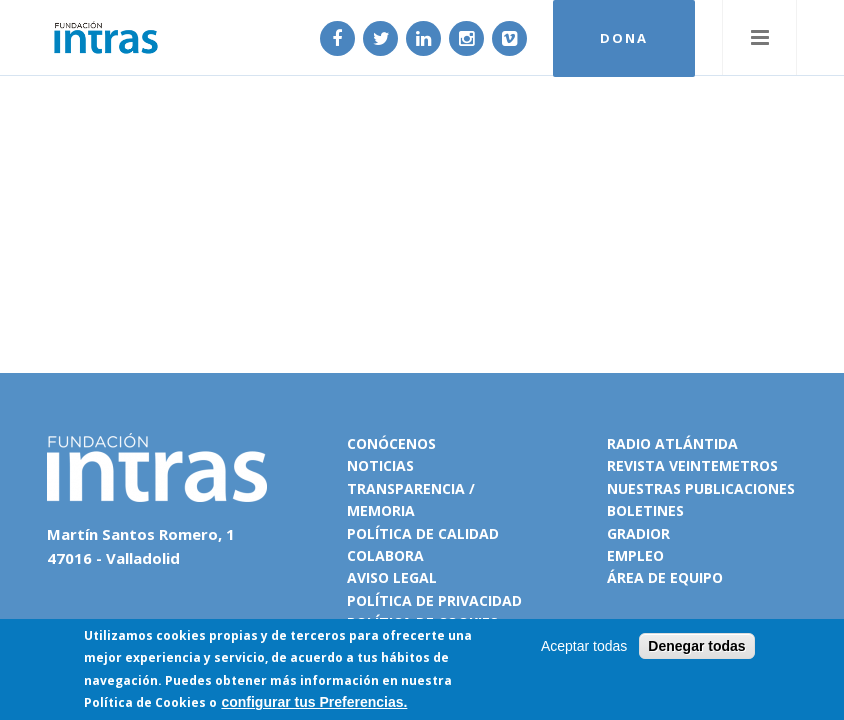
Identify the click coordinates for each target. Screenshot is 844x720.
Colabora (385, 555)
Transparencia (406, 488)
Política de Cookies (145, 703)
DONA (624, 38)
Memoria (381, 510)
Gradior (638, 533)
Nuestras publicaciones (701, 488)
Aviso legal (392, 577)
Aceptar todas (584, 647)
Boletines (645, 510)
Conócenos (391, 443)
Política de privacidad (434, 600)
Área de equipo (665, 577)
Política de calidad (423, 533)
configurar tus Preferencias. (314, 703)
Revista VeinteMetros (692, 465)
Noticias (380, 465)
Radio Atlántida (672, 443)
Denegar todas (696, 647)
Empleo (635, 555)
